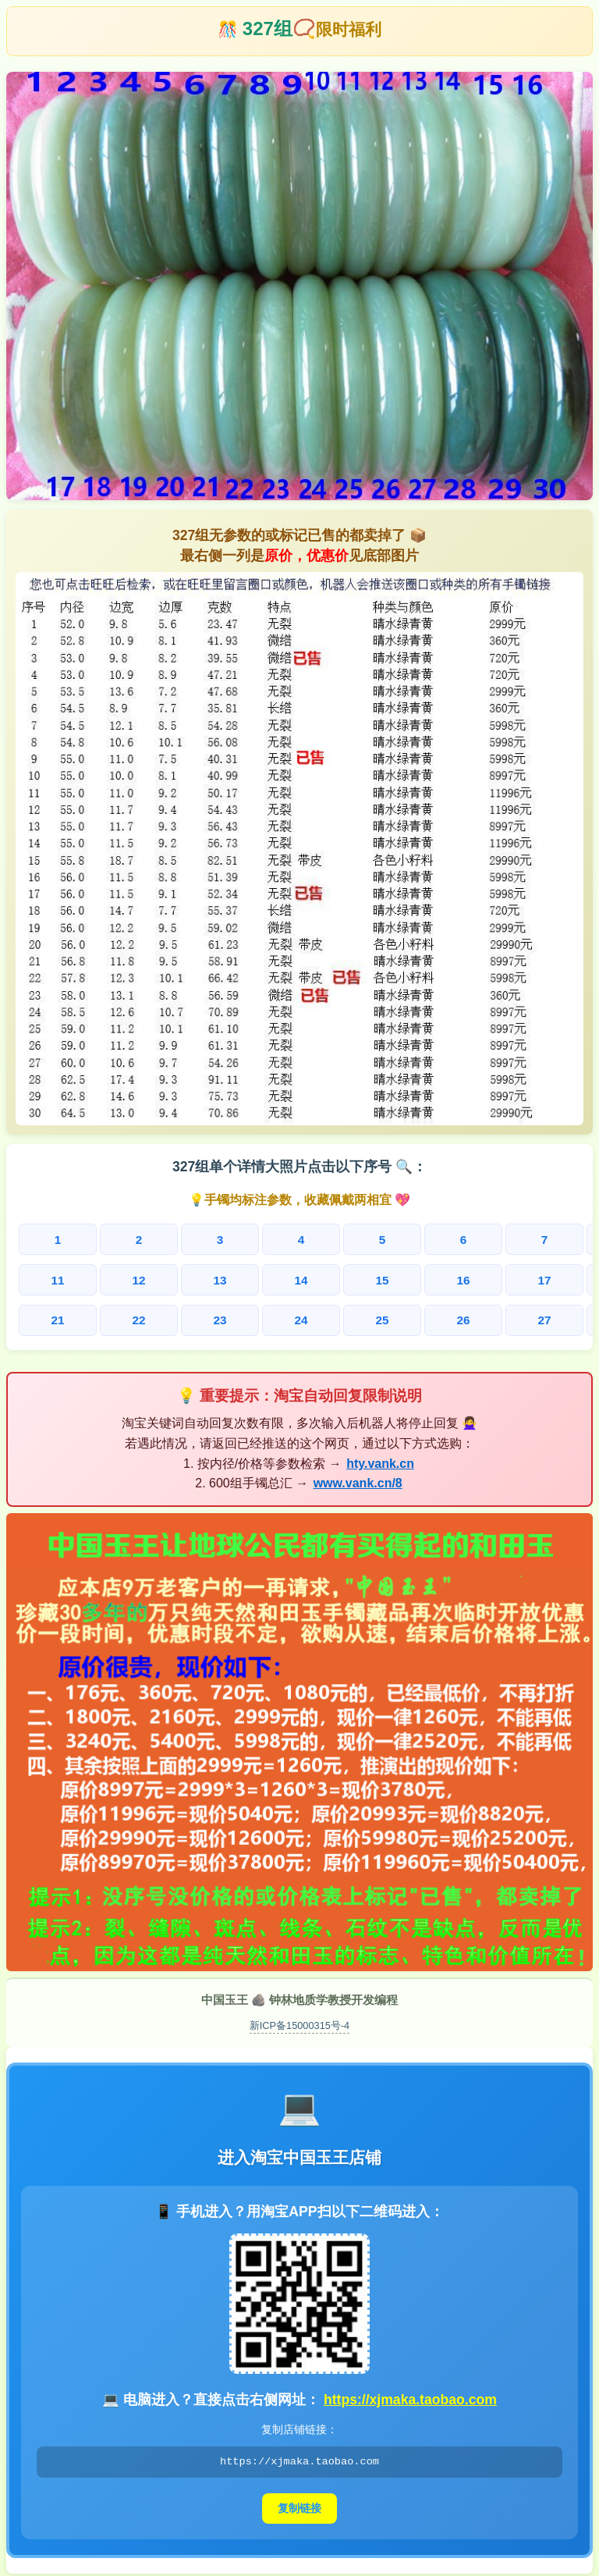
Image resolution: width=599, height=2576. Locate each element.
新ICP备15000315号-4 (300, 2021)
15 (271, 1278)
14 (214, 1278)
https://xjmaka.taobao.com (410, 2396)
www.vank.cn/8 (358, 1479)
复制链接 (299, 2504)
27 (384, 1317)
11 (45, 1278)
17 (384, 1278)
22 (101, 1317)
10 (552, 1239)
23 (158, 1317)
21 (45, 1317)
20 (554, 1278)
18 (441, 1278)
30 (554, 1317)
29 (497, 1317)
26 (328, 1317)
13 (158, 1278)
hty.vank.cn (380, 1459)
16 (328, 1278)
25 (271, 1317)
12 (101, 1278)
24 (214, 1317)
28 (441, 1317)
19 (497, 1278)
